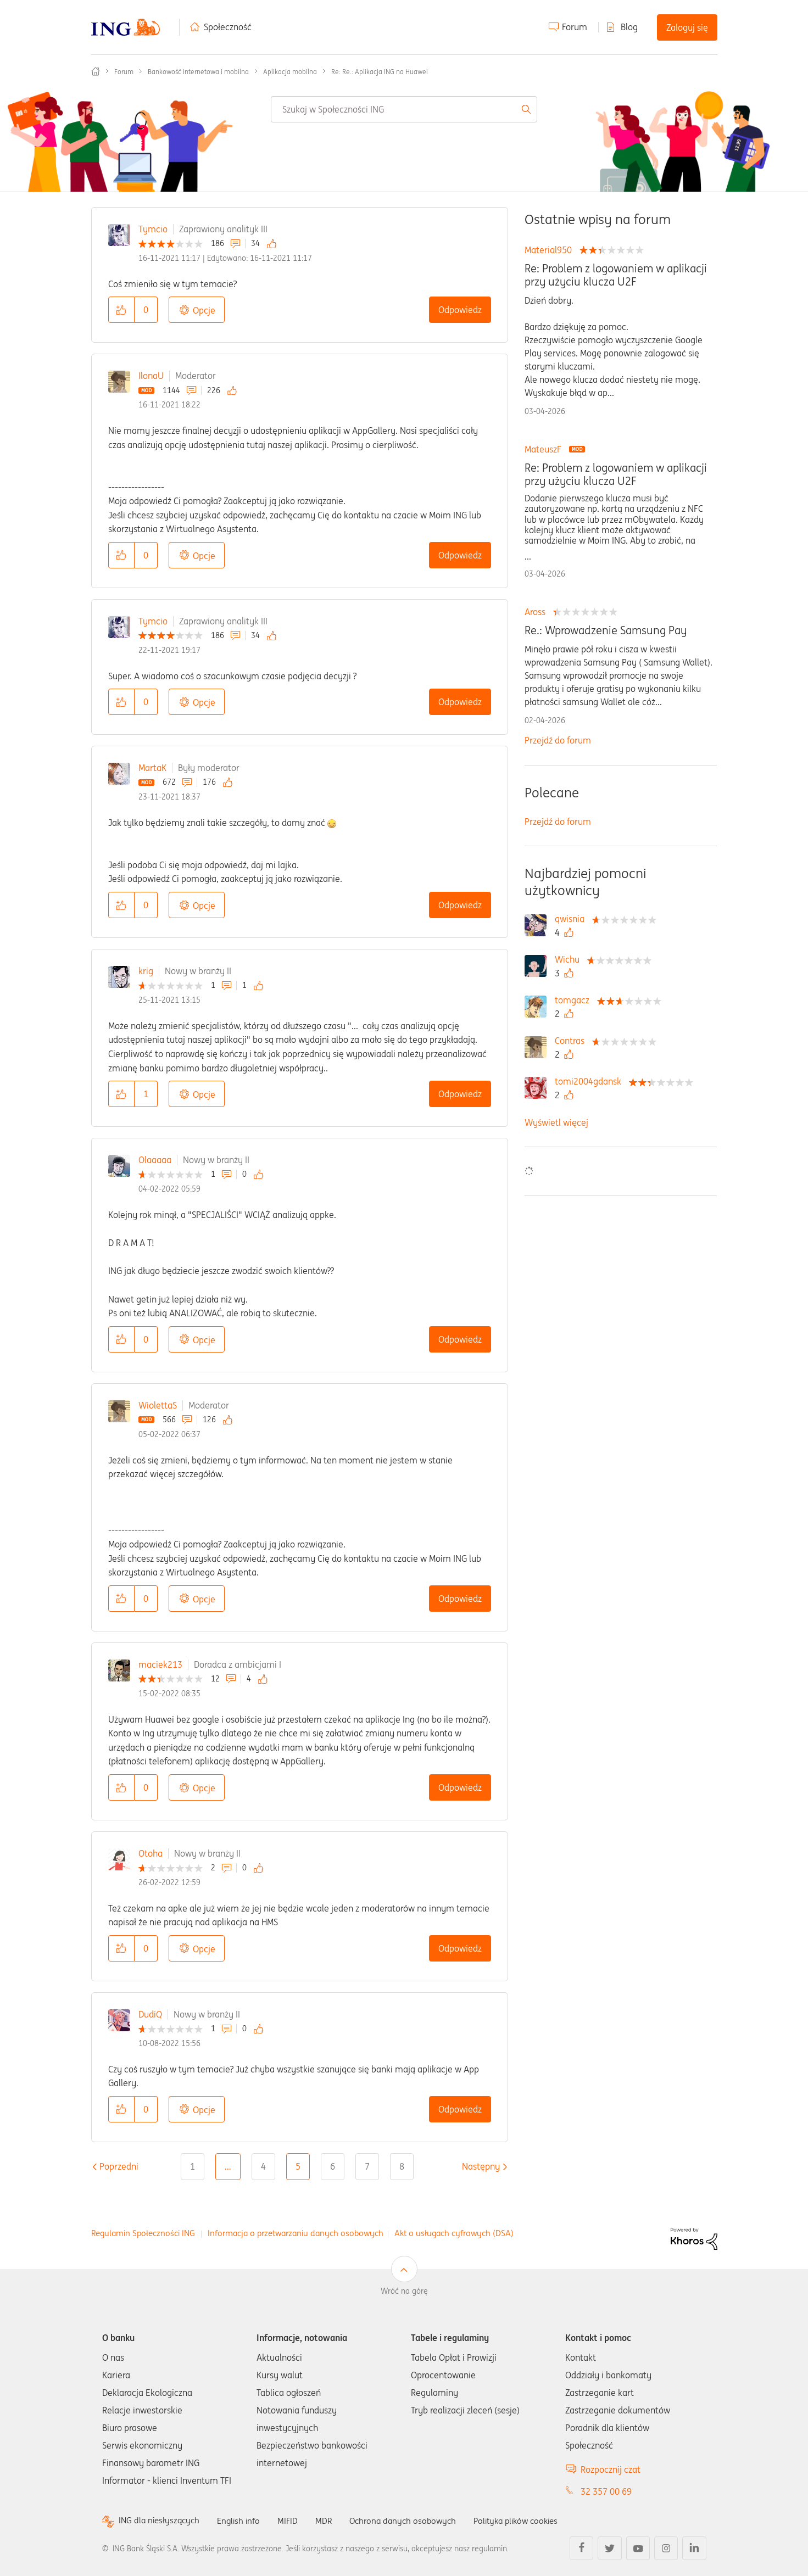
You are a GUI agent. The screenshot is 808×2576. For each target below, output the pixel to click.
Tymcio (153, 228)
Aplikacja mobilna (290, 72)
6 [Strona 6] (332, 2166)
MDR (330, 2520)
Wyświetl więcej (556, 1122)
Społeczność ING (95, 71)
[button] (121, 310)
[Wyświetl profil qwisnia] (572, 918)
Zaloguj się (687, 27)
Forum (574, 26)
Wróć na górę (404, 2291)
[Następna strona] (481, 2166)
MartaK (152, 767)
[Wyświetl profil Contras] (572, 1040)
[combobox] (404, 109)
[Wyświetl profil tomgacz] (575, 999)
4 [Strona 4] (263, 2166)
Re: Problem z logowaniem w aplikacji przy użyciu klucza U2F (616, 275)
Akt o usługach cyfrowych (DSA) (454, 2233)
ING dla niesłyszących (161, 2521)
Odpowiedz (460, 309)
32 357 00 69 (606, 2491)
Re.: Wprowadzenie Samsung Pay (606, 630)
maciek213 (160, 1664)
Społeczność (228, 26)
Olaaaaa (154, 1159)
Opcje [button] (204, 310)
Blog (629, 26)
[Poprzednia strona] (118, 2166)
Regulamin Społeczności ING (143, 2233)
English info (243, 2520)
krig (145, 970)
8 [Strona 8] (401, 2166)
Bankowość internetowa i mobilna (198, 72)
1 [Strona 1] (192, 2166)
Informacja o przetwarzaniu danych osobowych (295, 2233)
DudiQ (150, 2014)
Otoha (150, 1853)
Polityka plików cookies (530, 2520)
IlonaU (151, 375)
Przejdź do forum (558, 740)
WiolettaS (157, 1405)
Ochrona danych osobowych (411, 2520)
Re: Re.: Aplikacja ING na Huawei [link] (379, 72)
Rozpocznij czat (610, 2469)
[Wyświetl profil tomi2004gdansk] (591, 1081)
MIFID (293, 2520)
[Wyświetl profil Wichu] (570, 959)
